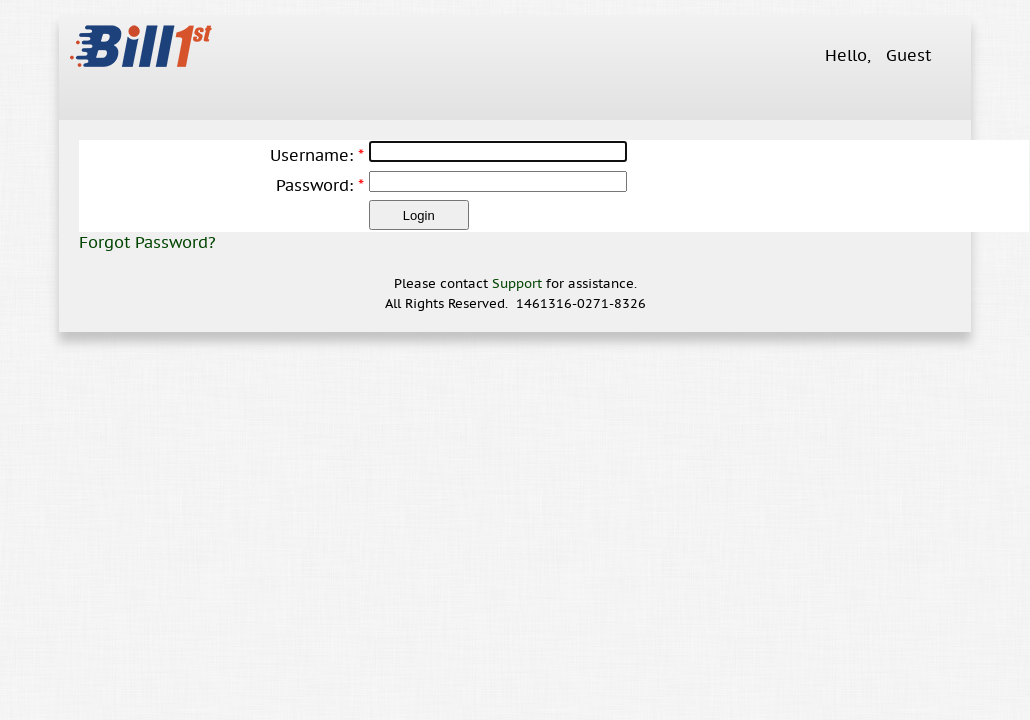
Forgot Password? (147, 242)
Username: (311, 155)
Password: (314, 185)
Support (517, 283)
